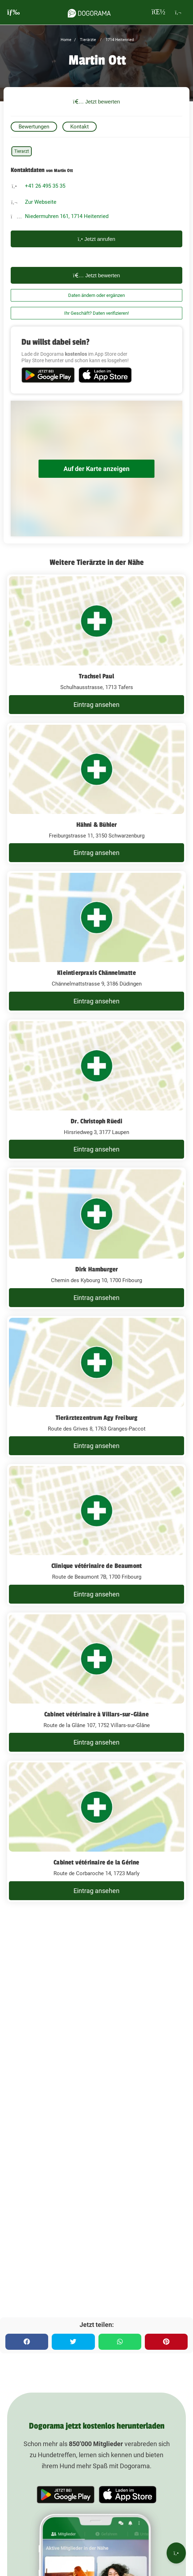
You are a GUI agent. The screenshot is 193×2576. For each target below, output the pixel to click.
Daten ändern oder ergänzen (96, 295)
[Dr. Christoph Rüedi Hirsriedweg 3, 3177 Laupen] (96, 1090)
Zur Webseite (40, 202)
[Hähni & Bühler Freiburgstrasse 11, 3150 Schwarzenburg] (96, 793)
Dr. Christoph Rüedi (97, 1121)
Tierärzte (87, 39)
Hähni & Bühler (96, 825)
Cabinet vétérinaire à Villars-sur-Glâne (96, 1714)
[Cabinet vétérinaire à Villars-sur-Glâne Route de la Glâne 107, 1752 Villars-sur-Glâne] (96, 1683)
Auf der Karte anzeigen (96, 468)
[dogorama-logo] (89, 12)
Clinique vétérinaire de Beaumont (96, 1566)
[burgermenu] (13, 12)
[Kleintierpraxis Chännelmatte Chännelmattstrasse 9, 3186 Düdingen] (96, 941)
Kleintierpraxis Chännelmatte (96, 973)
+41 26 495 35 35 (45, 186)
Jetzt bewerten (96, 101)
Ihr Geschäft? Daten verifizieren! (96, 313)
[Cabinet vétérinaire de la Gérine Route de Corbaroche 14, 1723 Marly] (96, 1831)
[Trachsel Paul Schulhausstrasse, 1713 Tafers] (96, 645)
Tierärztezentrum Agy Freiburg (97, 1418)
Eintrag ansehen (96, 704)
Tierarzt (21, 151)
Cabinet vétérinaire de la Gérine (96, 1862)
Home (66, 39)
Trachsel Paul (96, 676)
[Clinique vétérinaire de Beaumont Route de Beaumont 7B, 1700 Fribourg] (96, 1534)
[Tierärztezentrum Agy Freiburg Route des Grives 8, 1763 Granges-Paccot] (96, 1386)
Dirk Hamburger (96, 1269)
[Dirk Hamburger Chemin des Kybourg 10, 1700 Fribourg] (96, 1238)
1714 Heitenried (119, 39)
